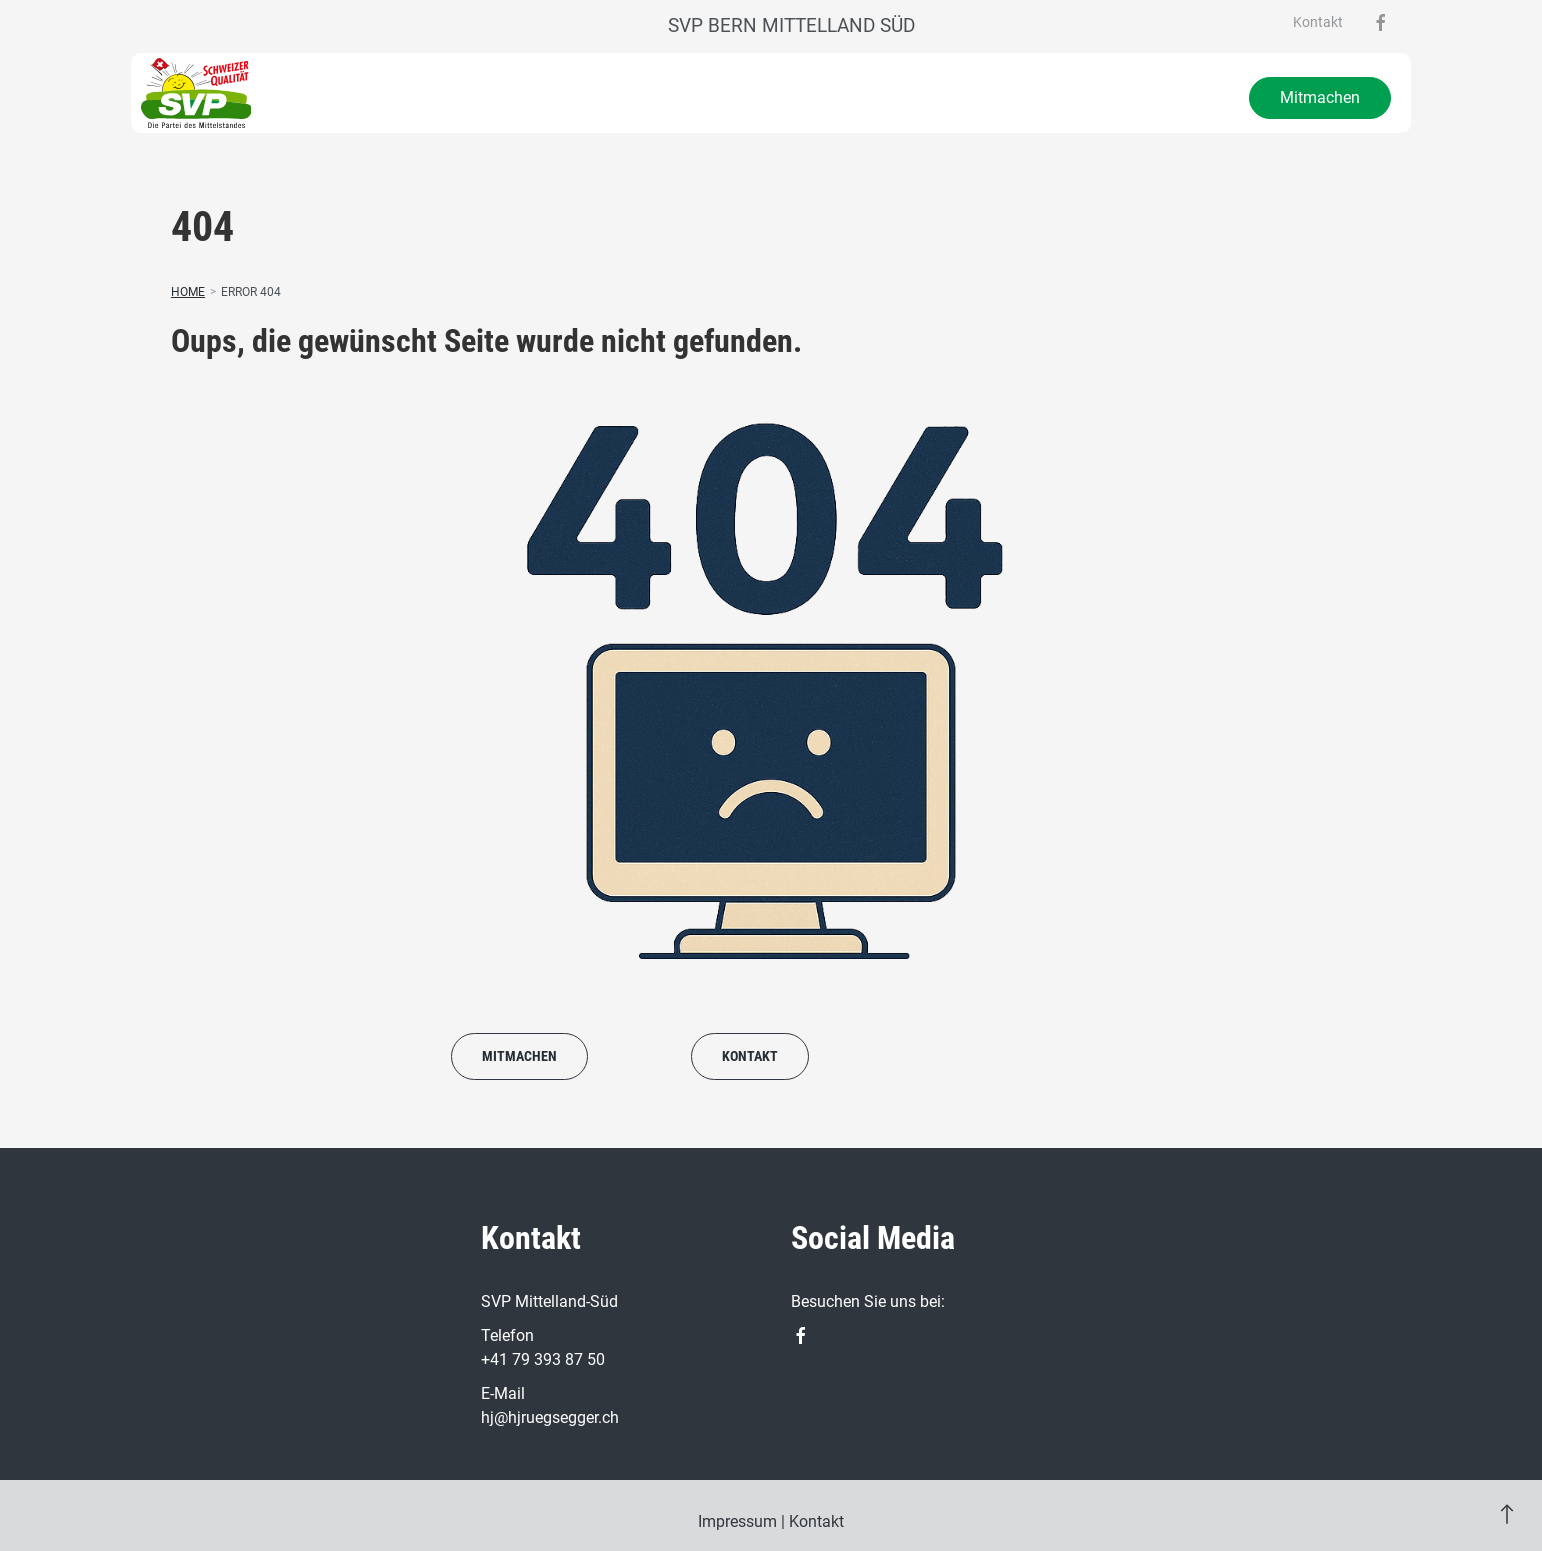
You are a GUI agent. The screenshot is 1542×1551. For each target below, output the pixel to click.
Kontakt (1318, 22)
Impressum (737, 1521)
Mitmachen (1320, 97)
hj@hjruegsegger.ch (550, 1417)
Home (188, 292)
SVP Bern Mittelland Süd (791, 25)
